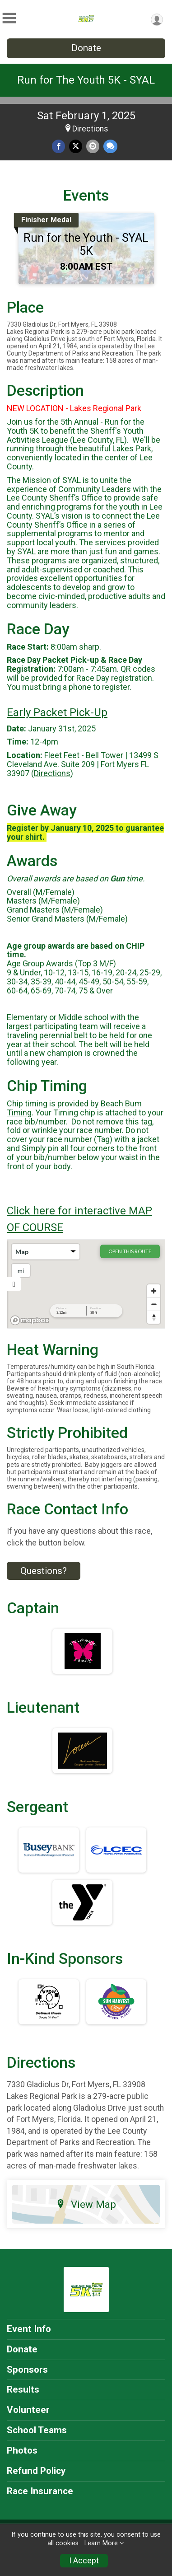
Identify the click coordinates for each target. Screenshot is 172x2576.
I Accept (84, 2560)
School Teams (37, 2430)
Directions (90, 128)
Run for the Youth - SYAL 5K (86, 244)
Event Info (29, 2328)
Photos (22, 2450)
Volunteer (28, 2409)
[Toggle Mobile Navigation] (9, 18)
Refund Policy (36, 2470)
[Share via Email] (92, 146)
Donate (86, 47)
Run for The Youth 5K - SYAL (86, 80)
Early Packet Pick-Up (57, 712)
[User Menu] (157, 20)
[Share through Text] (110, 146)
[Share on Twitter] (75, 146)
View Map (86, 2204)
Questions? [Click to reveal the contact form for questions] (43, 1570)
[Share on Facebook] (58, 146)
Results (23, 2389)
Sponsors (27, 2369)
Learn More (101, 2543)
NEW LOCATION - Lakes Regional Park (74, 408)
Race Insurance (40, 2491)
